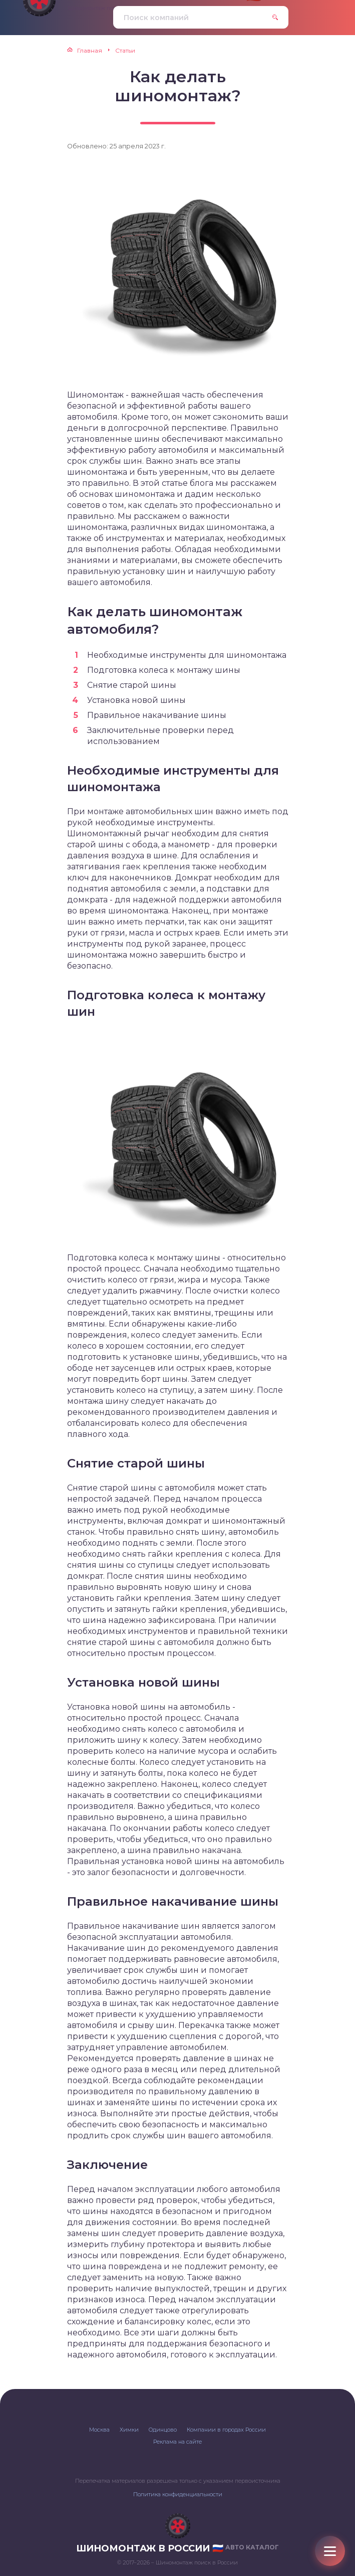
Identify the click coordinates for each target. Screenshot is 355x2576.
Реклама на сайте (177, 2441)
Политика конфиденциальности (177, 2494)
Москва (99, 2429)
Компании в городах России (226, 2429)
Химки (129, 2429)
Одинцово (163, 2429)
